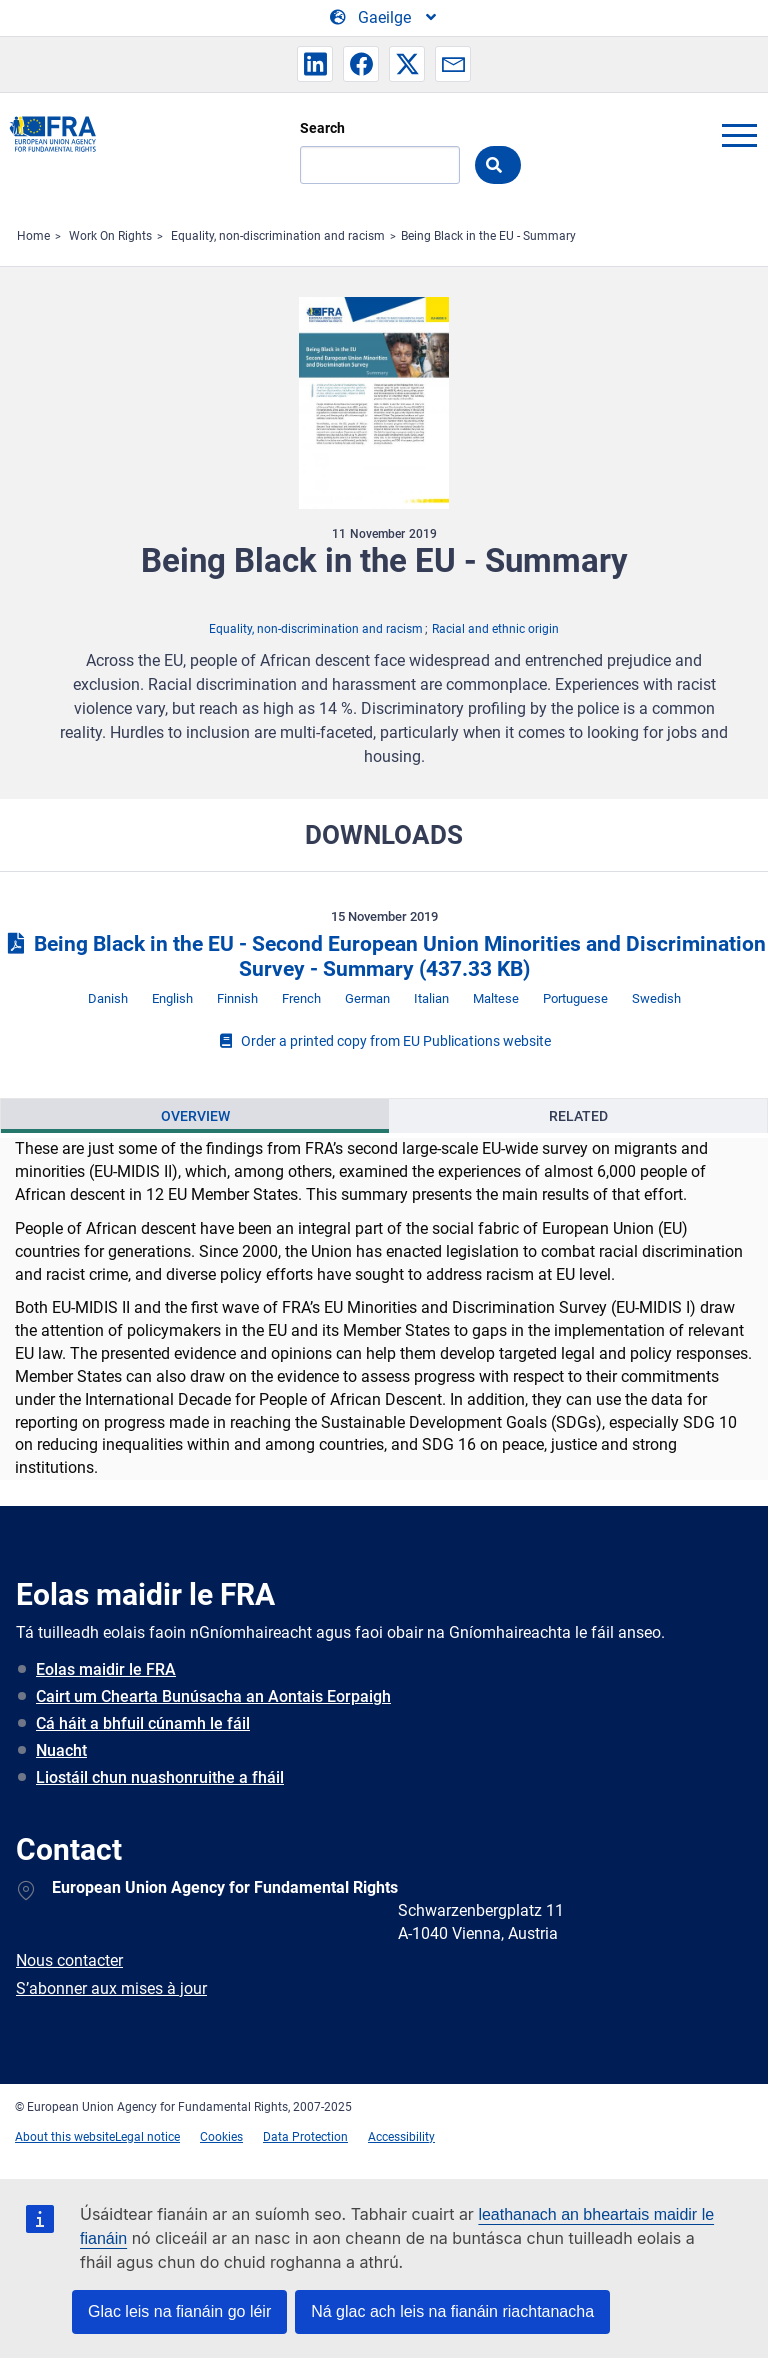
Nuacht (61, 1750)
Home (33, 236)
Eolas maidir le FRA (106, 1669)
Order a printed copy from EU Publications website (384, 1041)
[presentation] (195, 1116)
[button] (315, 64)
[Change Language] (384, 18)
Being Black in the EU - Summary (488, 236)
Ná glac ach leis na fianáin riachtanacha (452, 2311)
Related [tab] (578, 1116)
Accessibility (401, 2137)
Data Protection (305, 2137)
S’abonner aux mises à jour (111, 1988)
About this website (65, 2137)
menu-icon (739, 135)
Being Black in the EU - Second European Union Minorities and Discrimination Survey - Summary (383, 956)
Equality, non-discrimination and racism (278, 236)
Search (322, 128)
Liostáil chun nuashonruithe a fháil (160, 1777)
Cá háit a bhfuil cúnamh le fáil (143, 1723)
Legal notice (147, 2137)
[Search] (380, 165)
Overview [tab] (195, 1116)
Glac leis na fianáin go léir (179, 2311)
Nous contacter (69, 1960)
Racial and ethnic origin (495, 629)
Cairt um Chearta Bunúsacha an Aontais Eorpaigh (213, 1696)
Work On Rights (110, 236)
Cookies (221, 2137)
